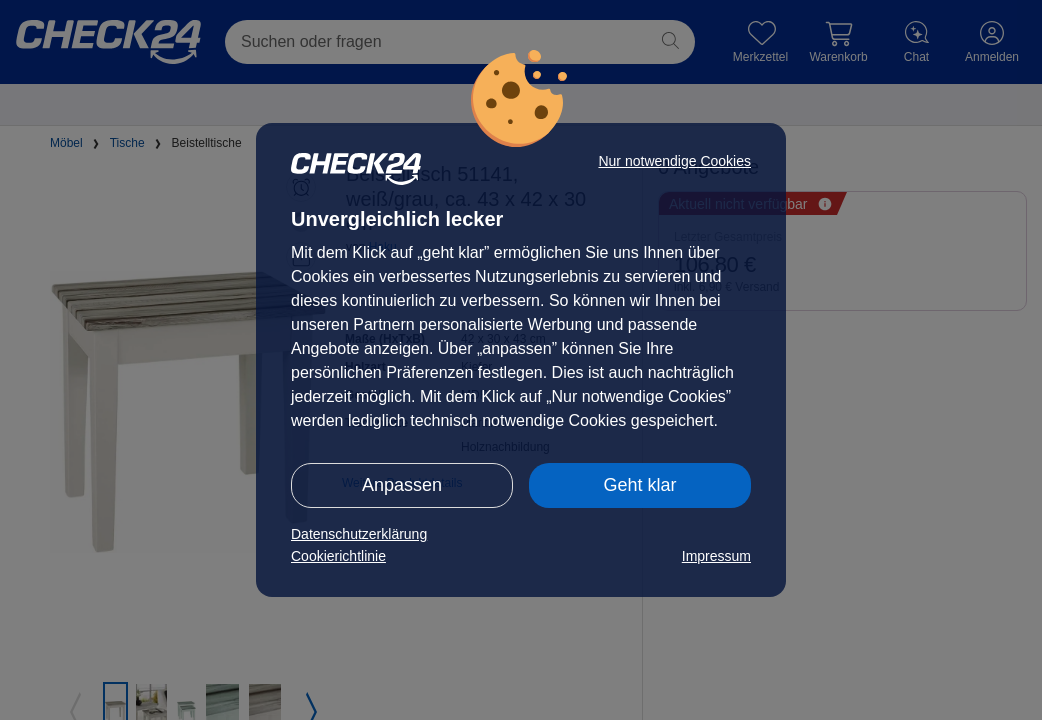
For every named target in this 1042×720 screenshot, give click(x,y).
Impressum (716, 556)
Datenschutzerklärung (359, 534)
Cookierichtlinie (338, 556)
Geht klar (639, 485)
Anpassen (402, 485)
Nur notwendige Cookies (674, 161)
